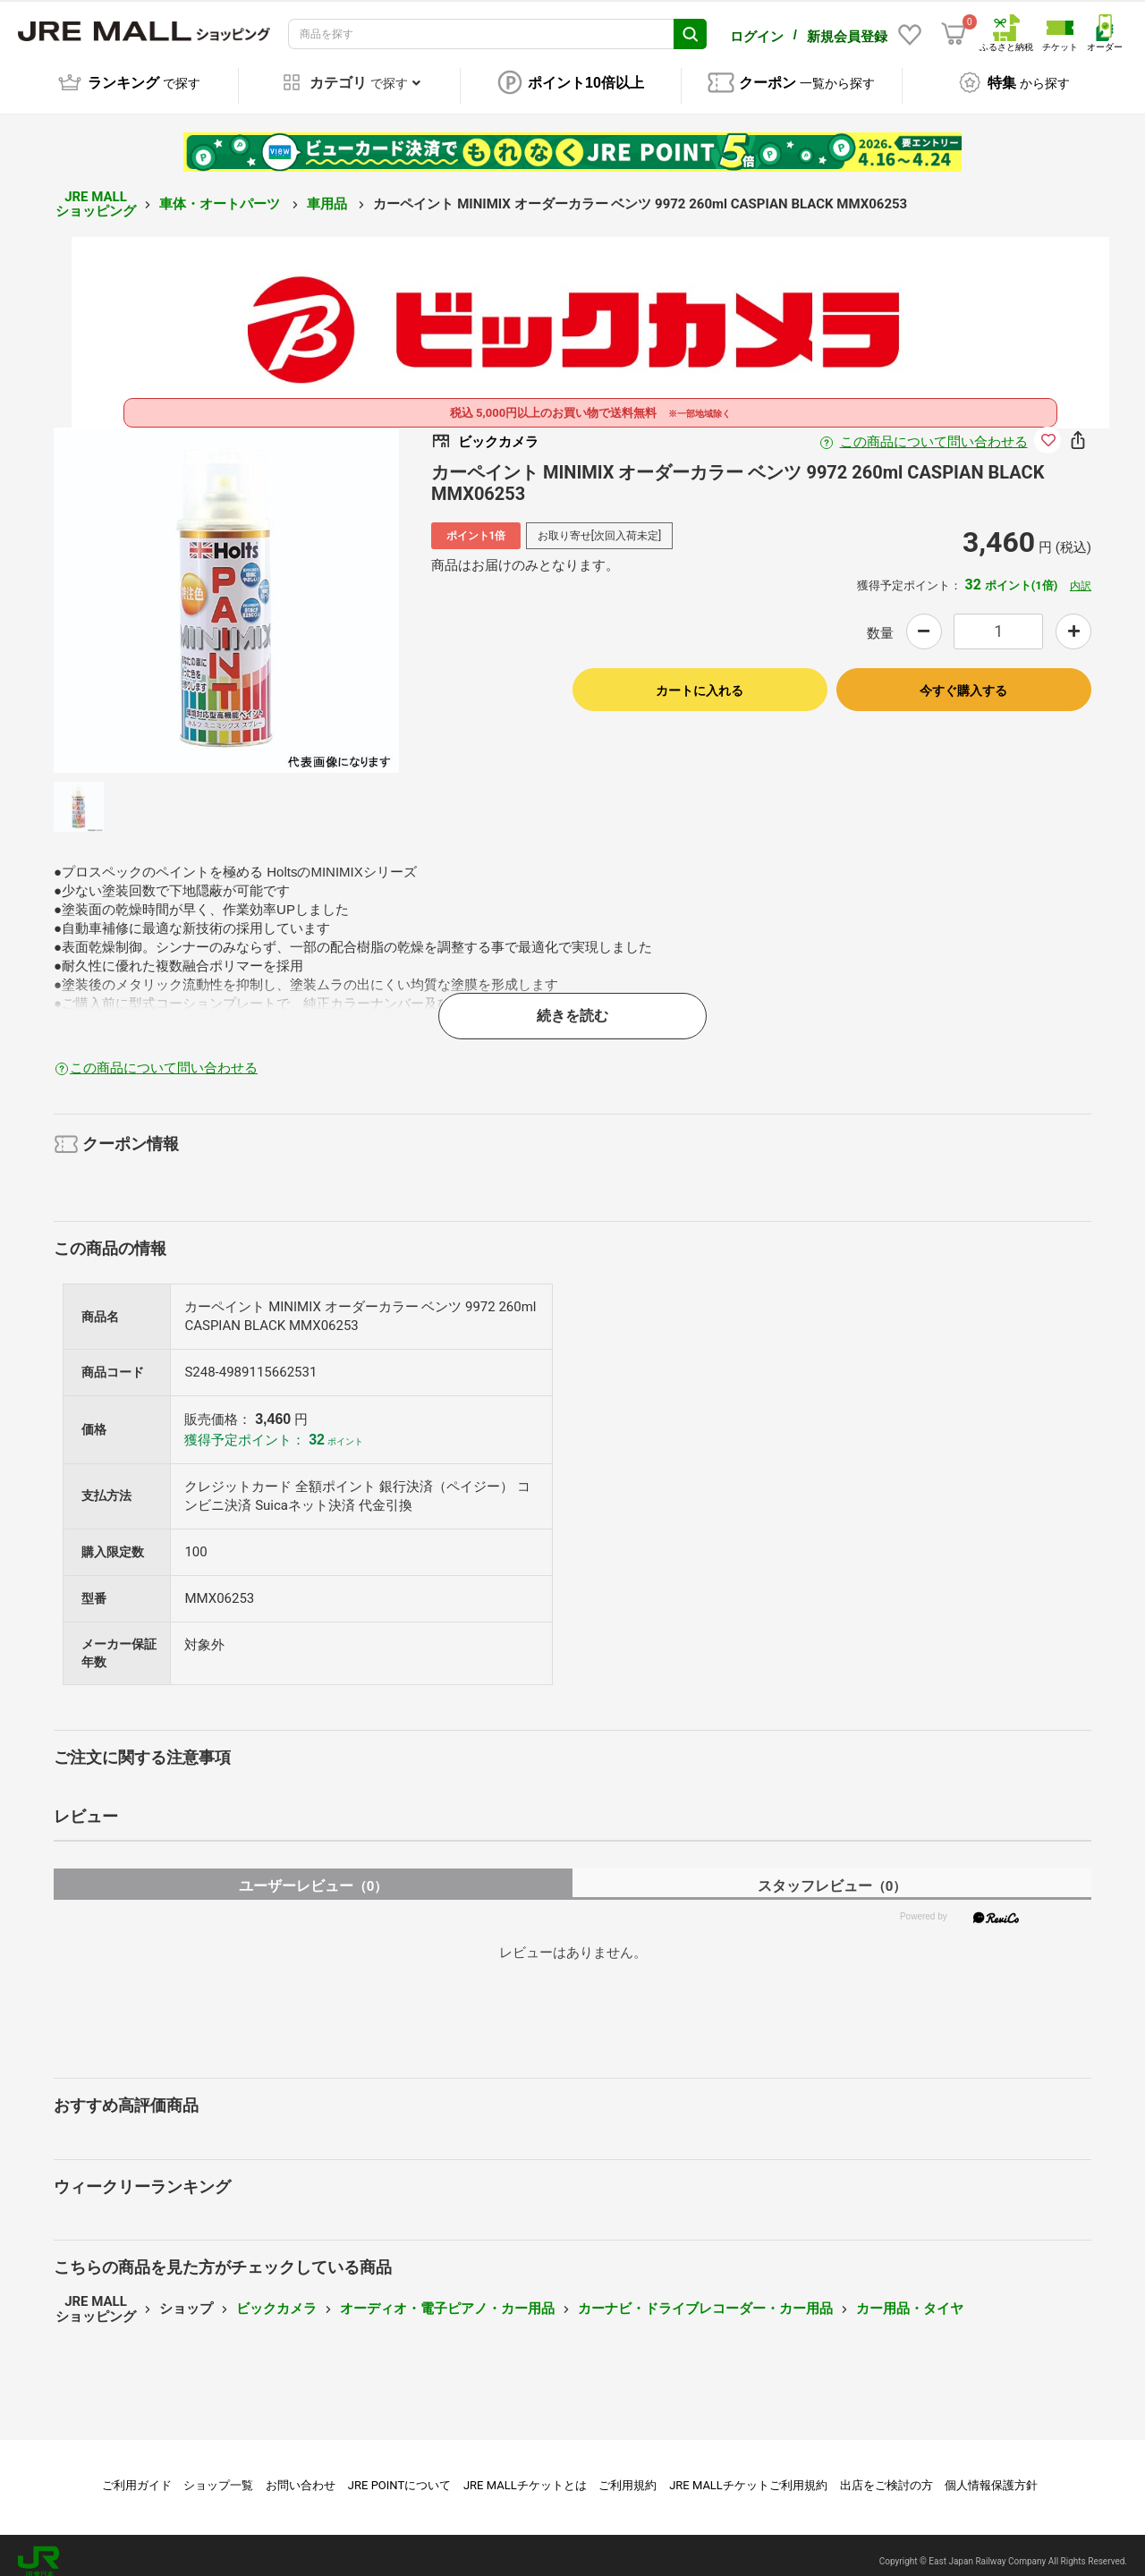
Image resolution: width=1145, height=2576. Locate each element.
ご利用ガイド (137, 2472)
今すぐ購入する (963, 678)
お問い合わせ (300, 2472)
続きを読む (572, 1003)
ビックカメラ (276, 2296)
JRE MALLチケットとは (525, 2472)
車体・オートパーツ (221, 191)
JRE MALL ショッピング (95, 192)
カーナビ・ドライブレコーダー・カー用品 (705, 2296)
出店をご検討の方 (886, 2472)
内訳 (1080, 573)
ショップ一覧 (218, 2472)
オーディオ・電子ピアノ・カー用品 (447, 2296)
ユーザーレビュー (313, 1873)
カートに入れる (699, 678)
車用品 (329, 191)
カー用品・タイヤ (909, 2296)
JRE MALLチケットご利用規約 (748, 2472)
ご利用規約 (627, 2472)
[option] (226, 587)
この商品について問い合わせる (934, 429)
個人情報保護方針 (991, 2472)
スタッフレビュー (832, 1873)
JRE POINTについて (399, 2472)
